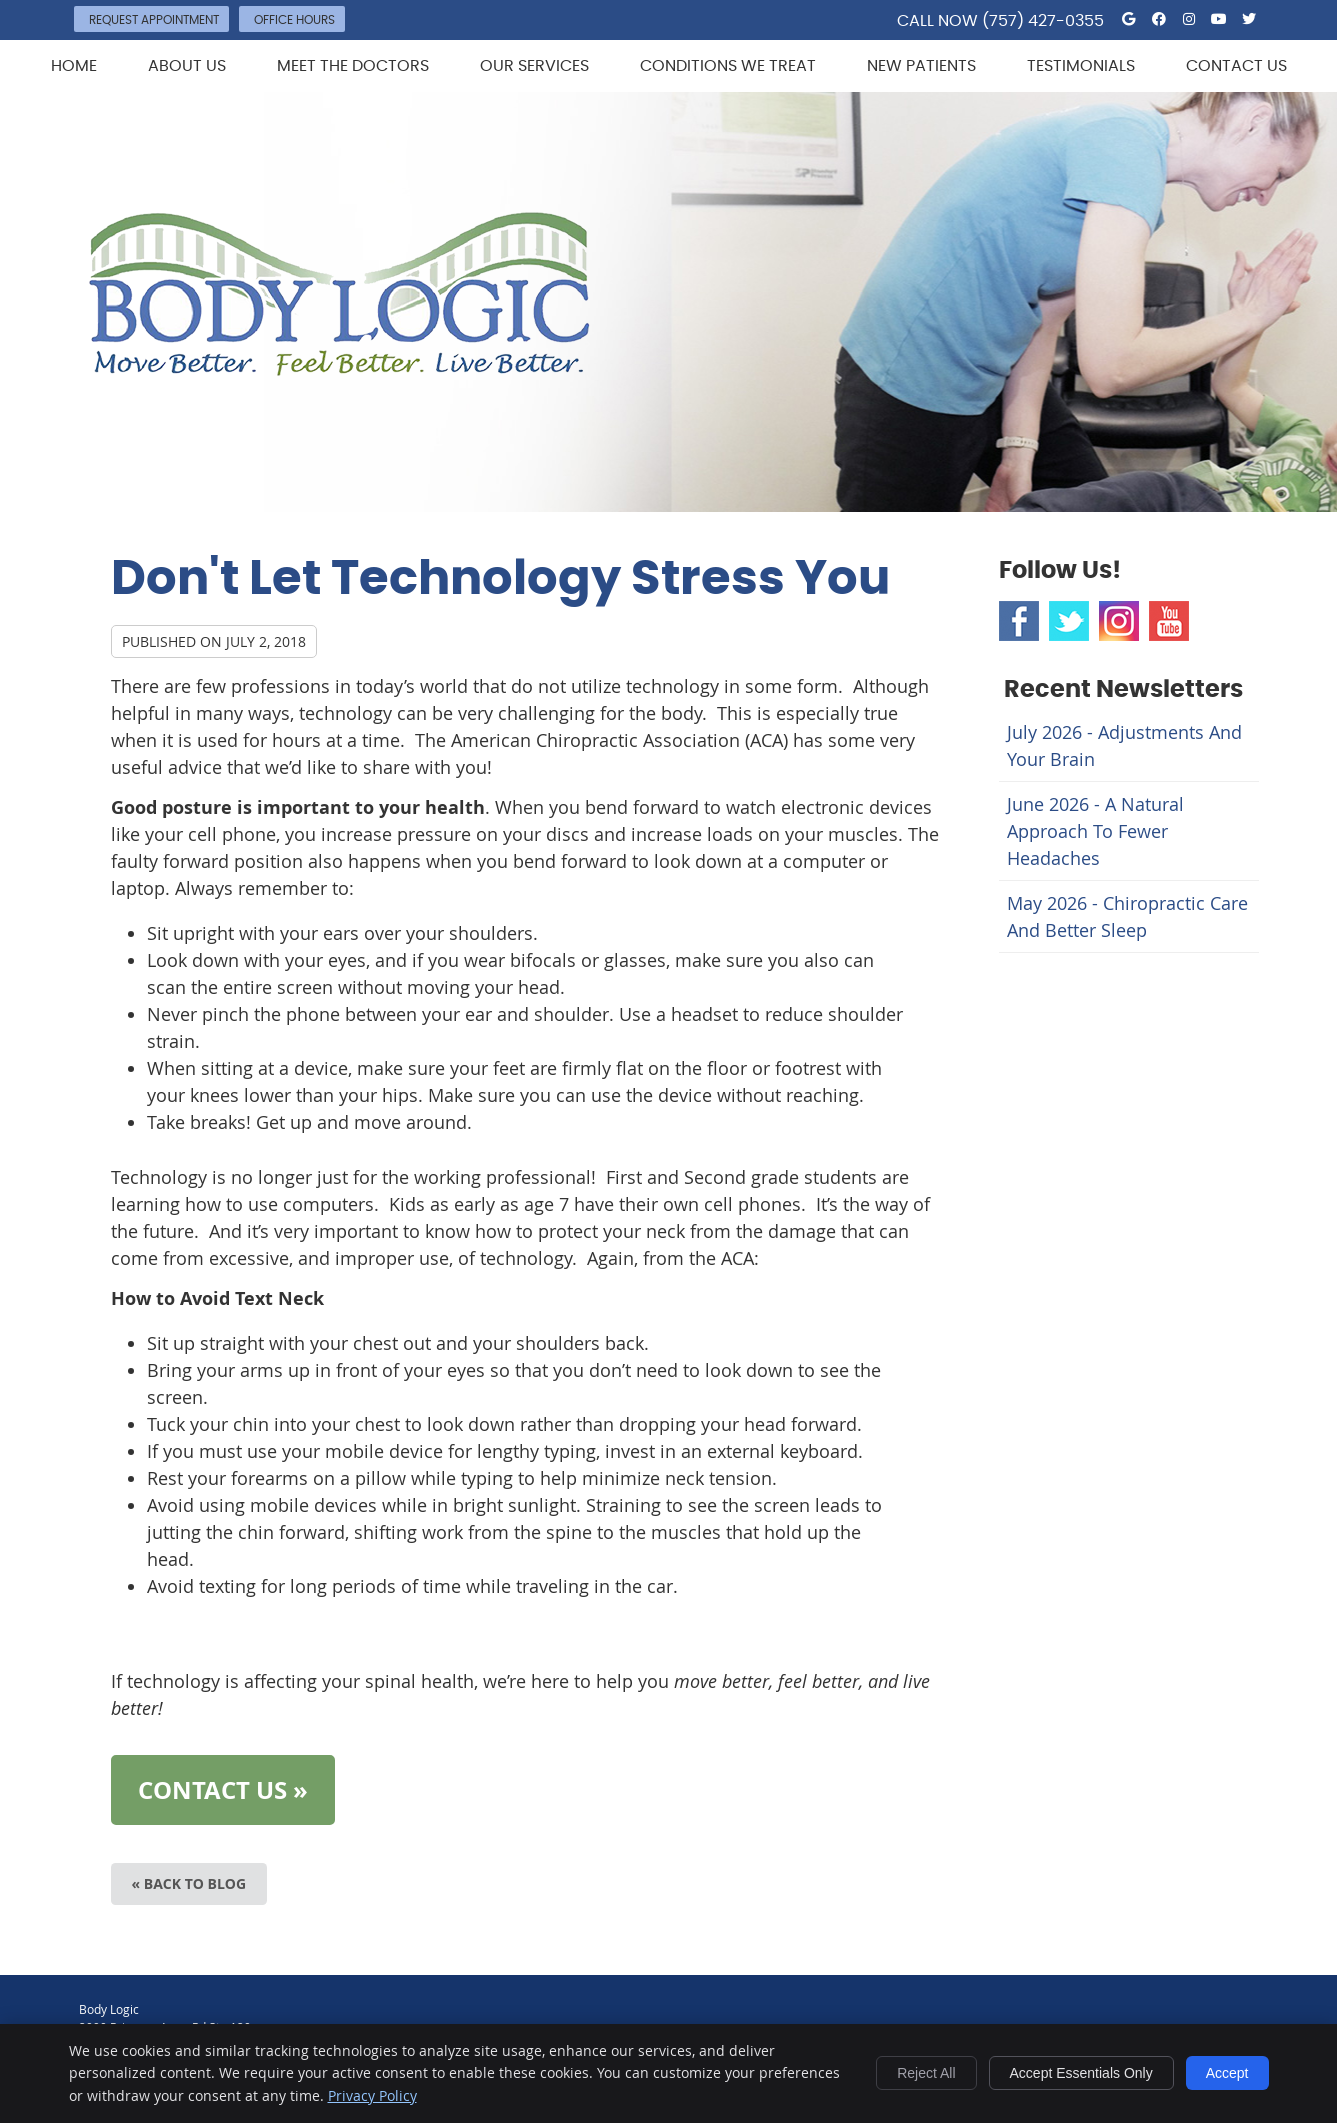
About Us (187, 66)
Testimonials (1081, 66)
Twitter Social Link (1069, 621)
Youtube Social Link (1169, 621)
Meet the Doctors (353, 66)
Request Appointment (154, 20)
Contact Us (1236, 66)
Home (74, 66)
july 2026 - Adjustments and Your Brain (1124, 745)
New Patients (921, 66)
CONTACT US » (223, 1790)
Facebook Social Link (1019, 621)
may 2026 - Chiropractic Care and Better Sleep (1127, 916)
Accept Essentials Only (1081, 2073)
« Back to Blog (189, 1883)
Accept (1227, 2073)
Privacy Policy (372, 2095)
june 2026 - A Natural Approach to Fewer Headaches (1095, 831)
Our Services (534, 66)
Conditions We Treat (728, 66)
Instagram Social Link (1119, 621)
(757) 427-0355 (1043, 21)
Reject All (926, 2073)
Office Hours (294, 20)
